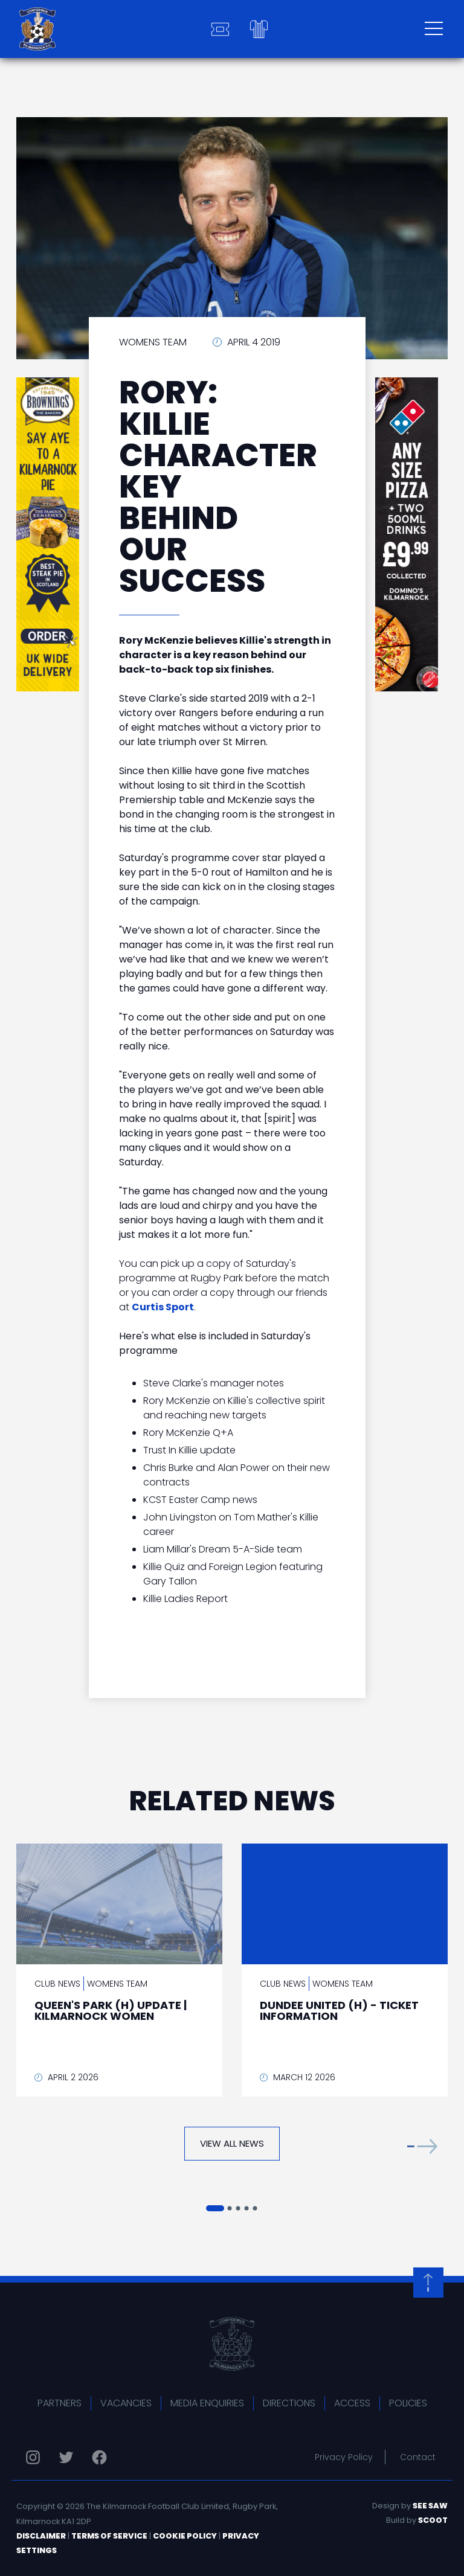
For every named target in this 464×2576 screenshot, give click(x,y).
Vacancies (126, 2403)
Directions (289, 2403)
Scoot (433, 2520)
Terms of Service (109, 2536)
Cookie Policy (185, 2536)
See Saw (430, 2506)
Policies (408, 2403)
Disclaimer (41, 2536)
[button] (422, 2146)
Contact (418, 2457)
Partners (59, 2403)
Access (352, 2403)
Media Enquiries (207, 2403)
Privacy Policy (344, 2457)
